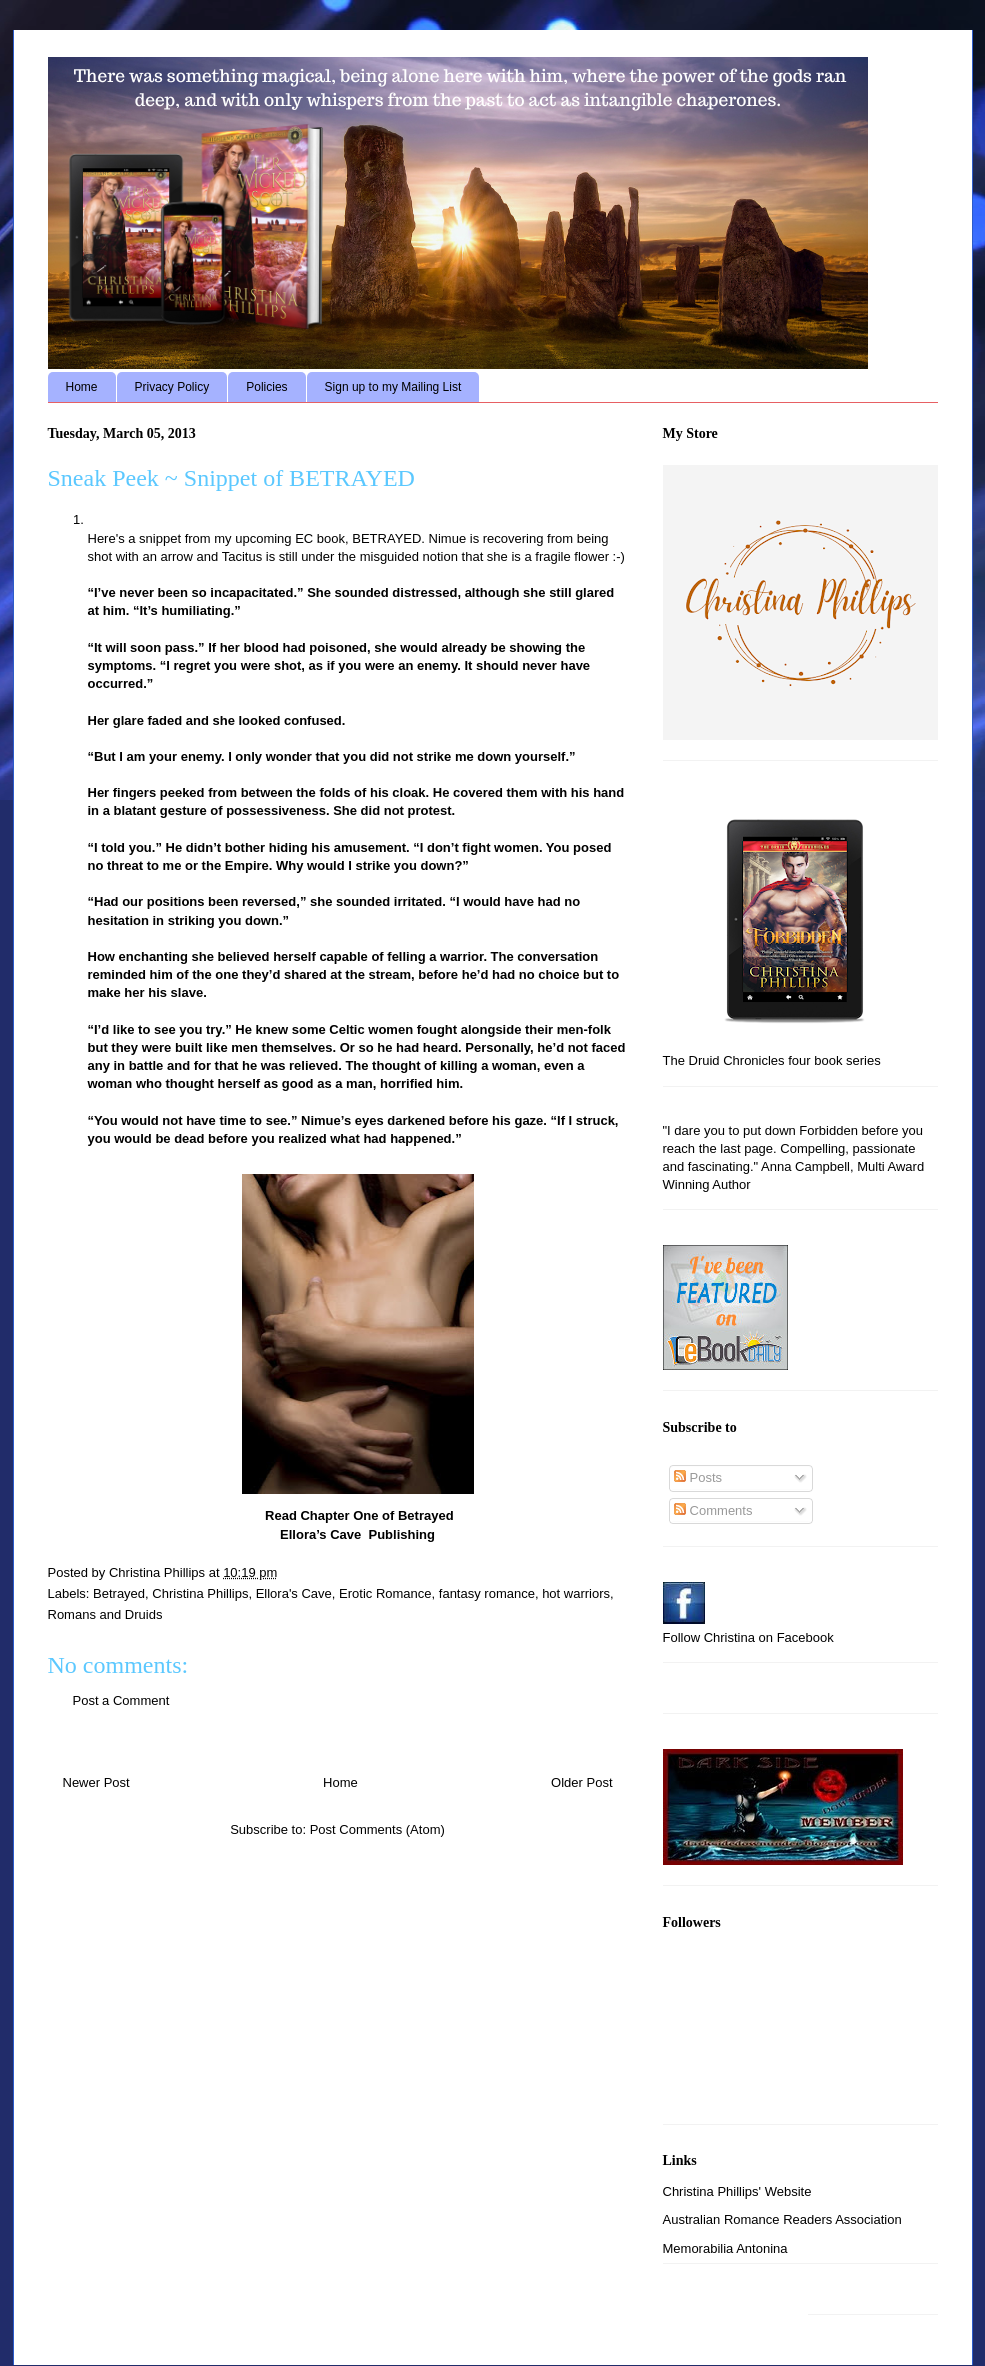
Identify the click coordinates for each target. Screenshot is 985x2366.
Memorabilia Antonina (725, 2248)
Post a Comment (121, 1700)
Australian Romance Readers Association (782, 2219)
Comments (713, 1510)
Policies (266, 387)
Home (82, 387)
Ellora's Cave (294, 1593)
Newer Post (96, 1782)
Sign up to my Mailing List (393, 387)
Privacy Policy (172, 387)
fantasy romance (487, 1593)
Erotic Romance (385, 1593)
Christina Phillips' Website (737, 2191)
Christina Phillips (200, 1593)
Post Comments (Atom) (377, 1829)
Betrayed (119, 1593)
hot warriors (576, 1593)
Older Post (581, 1782)
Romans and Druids (105, 1614)
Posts (698, 1477)
